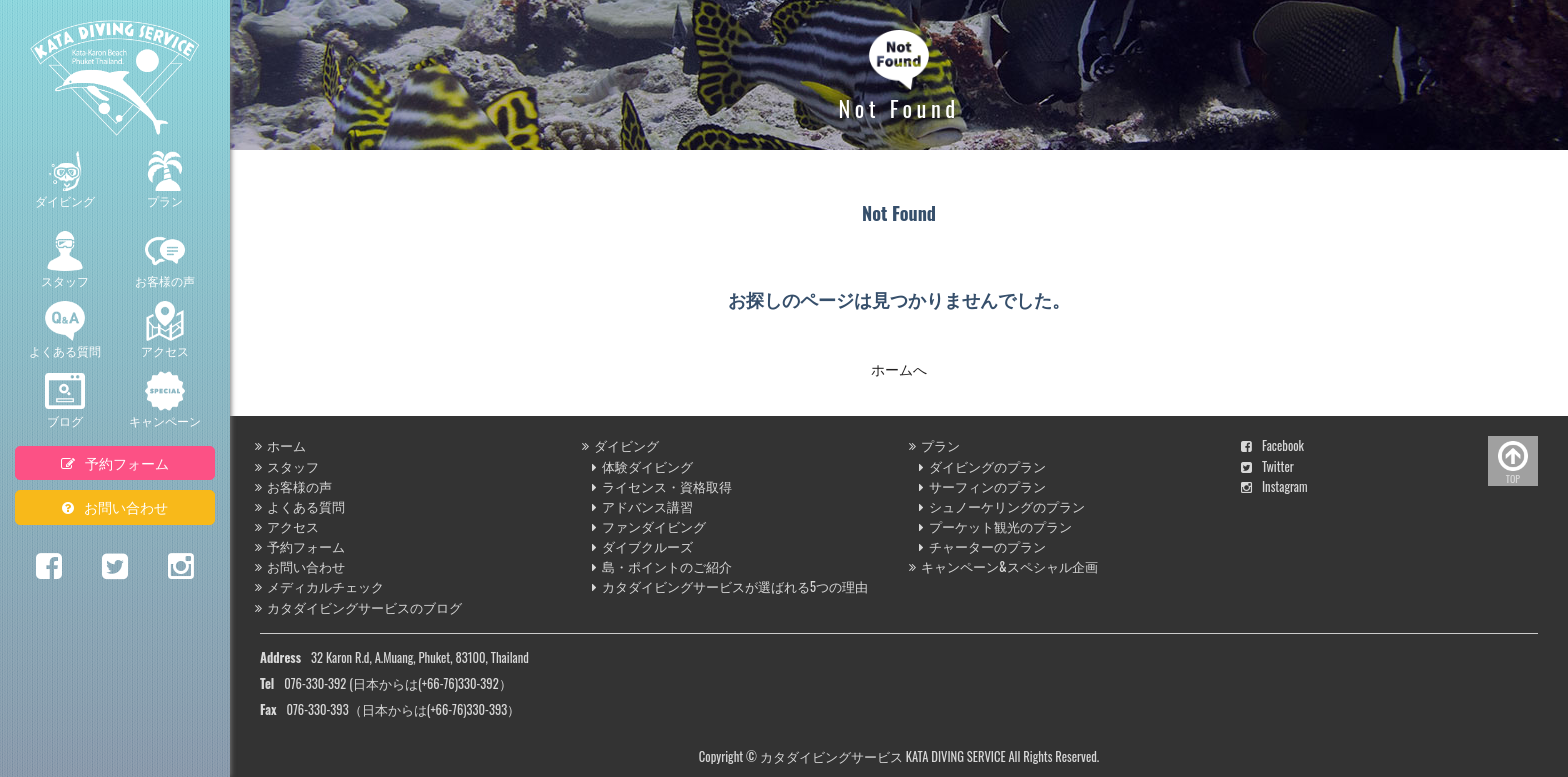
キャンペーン (165, 400)
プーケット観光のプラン (995, 526)
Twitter (1267, 466)
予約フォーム (115, 462)
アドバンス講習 (642, 506)
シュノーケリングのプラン (1002, 506)
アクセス (165, 330)
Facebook (1272, 445)
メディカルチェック (319, 586)
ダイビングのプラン (982, 466)
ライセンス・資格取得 (662, 486)
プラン (165, 180)
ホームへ (899, 368)
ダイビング (65, 180)
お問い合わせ (115, 506)
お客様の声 (165, 260)
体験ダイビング (642, 466)
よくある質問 (65, 330)
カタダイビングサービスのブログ (358, 607)
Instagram (1274, 486)
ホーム (280, 445)
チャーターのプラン (982, 546)
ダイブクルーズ (642, 546)
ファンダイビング (649, 526)
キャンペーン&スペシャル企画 (1003, 566)
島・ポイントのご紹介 (662, 566)
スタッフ (65, 260)
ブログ (65, 400)
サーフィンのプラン (982, 486)
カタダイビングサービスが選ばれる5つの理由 (730, 586)
